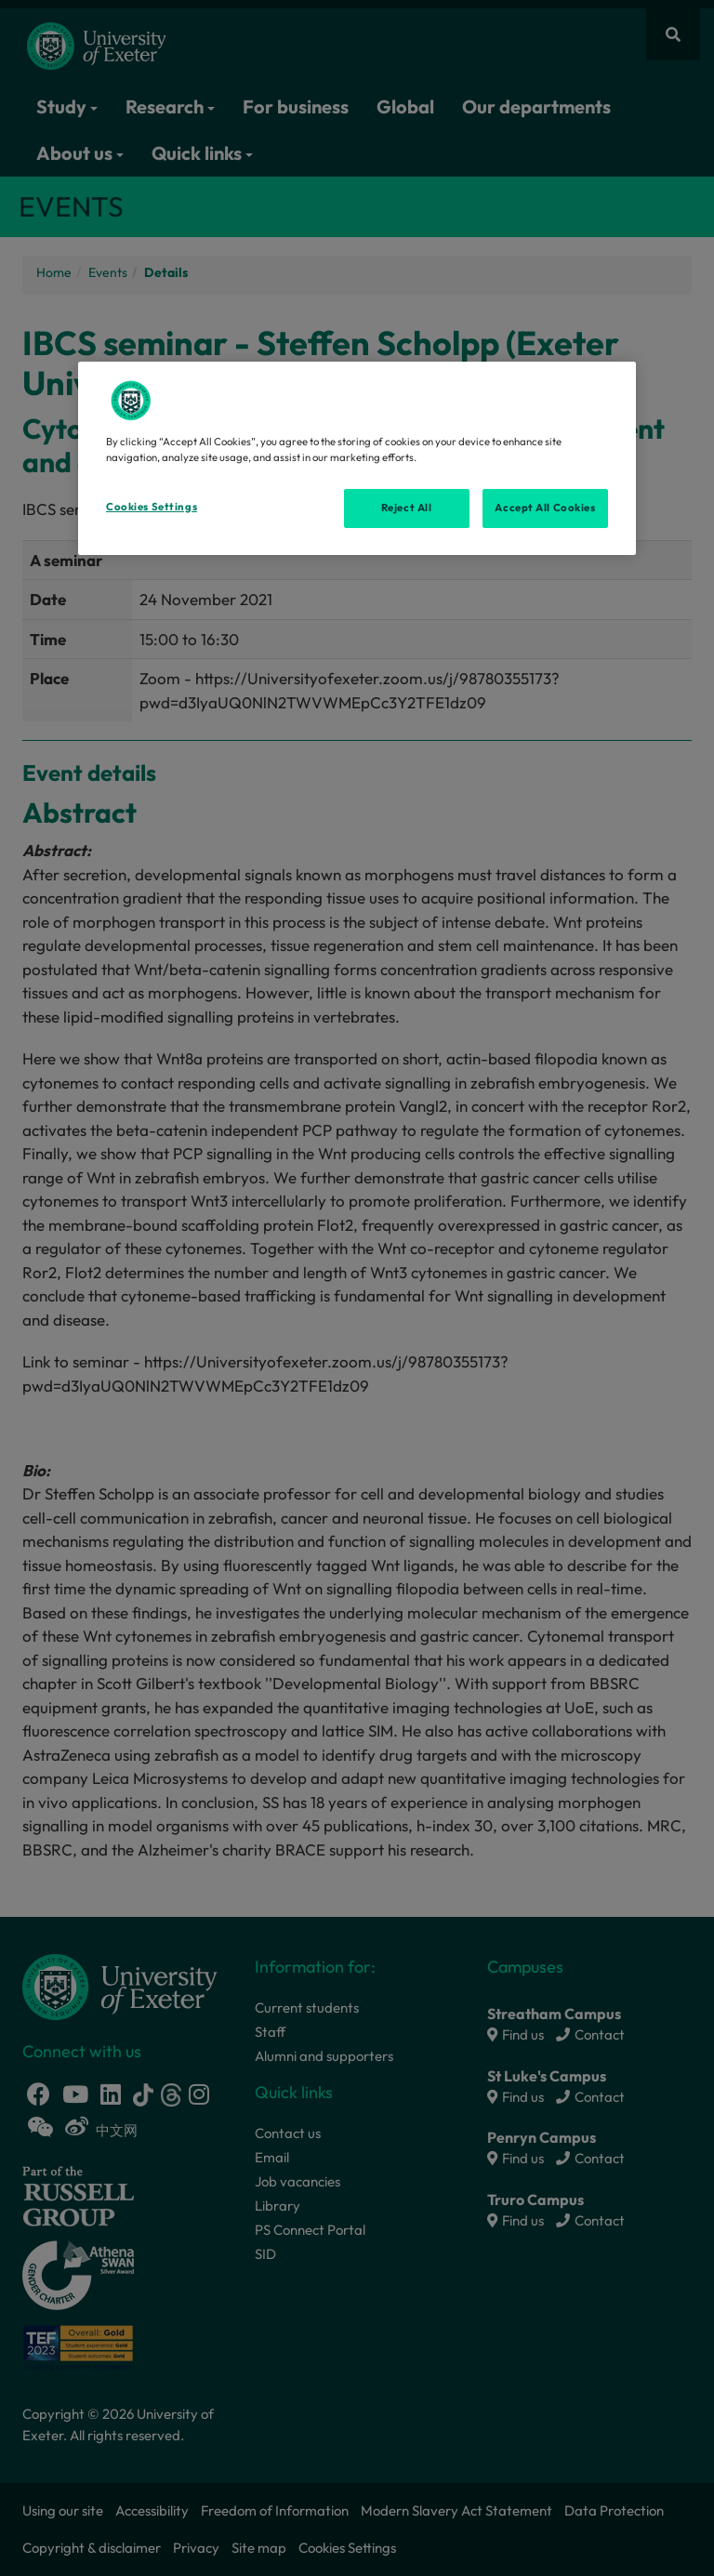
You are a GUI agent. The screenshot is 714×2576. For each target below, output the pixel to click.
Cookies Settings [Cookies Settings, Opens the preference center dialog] (151, 506)
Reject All (406, 507)
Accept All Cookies (545, 507)
